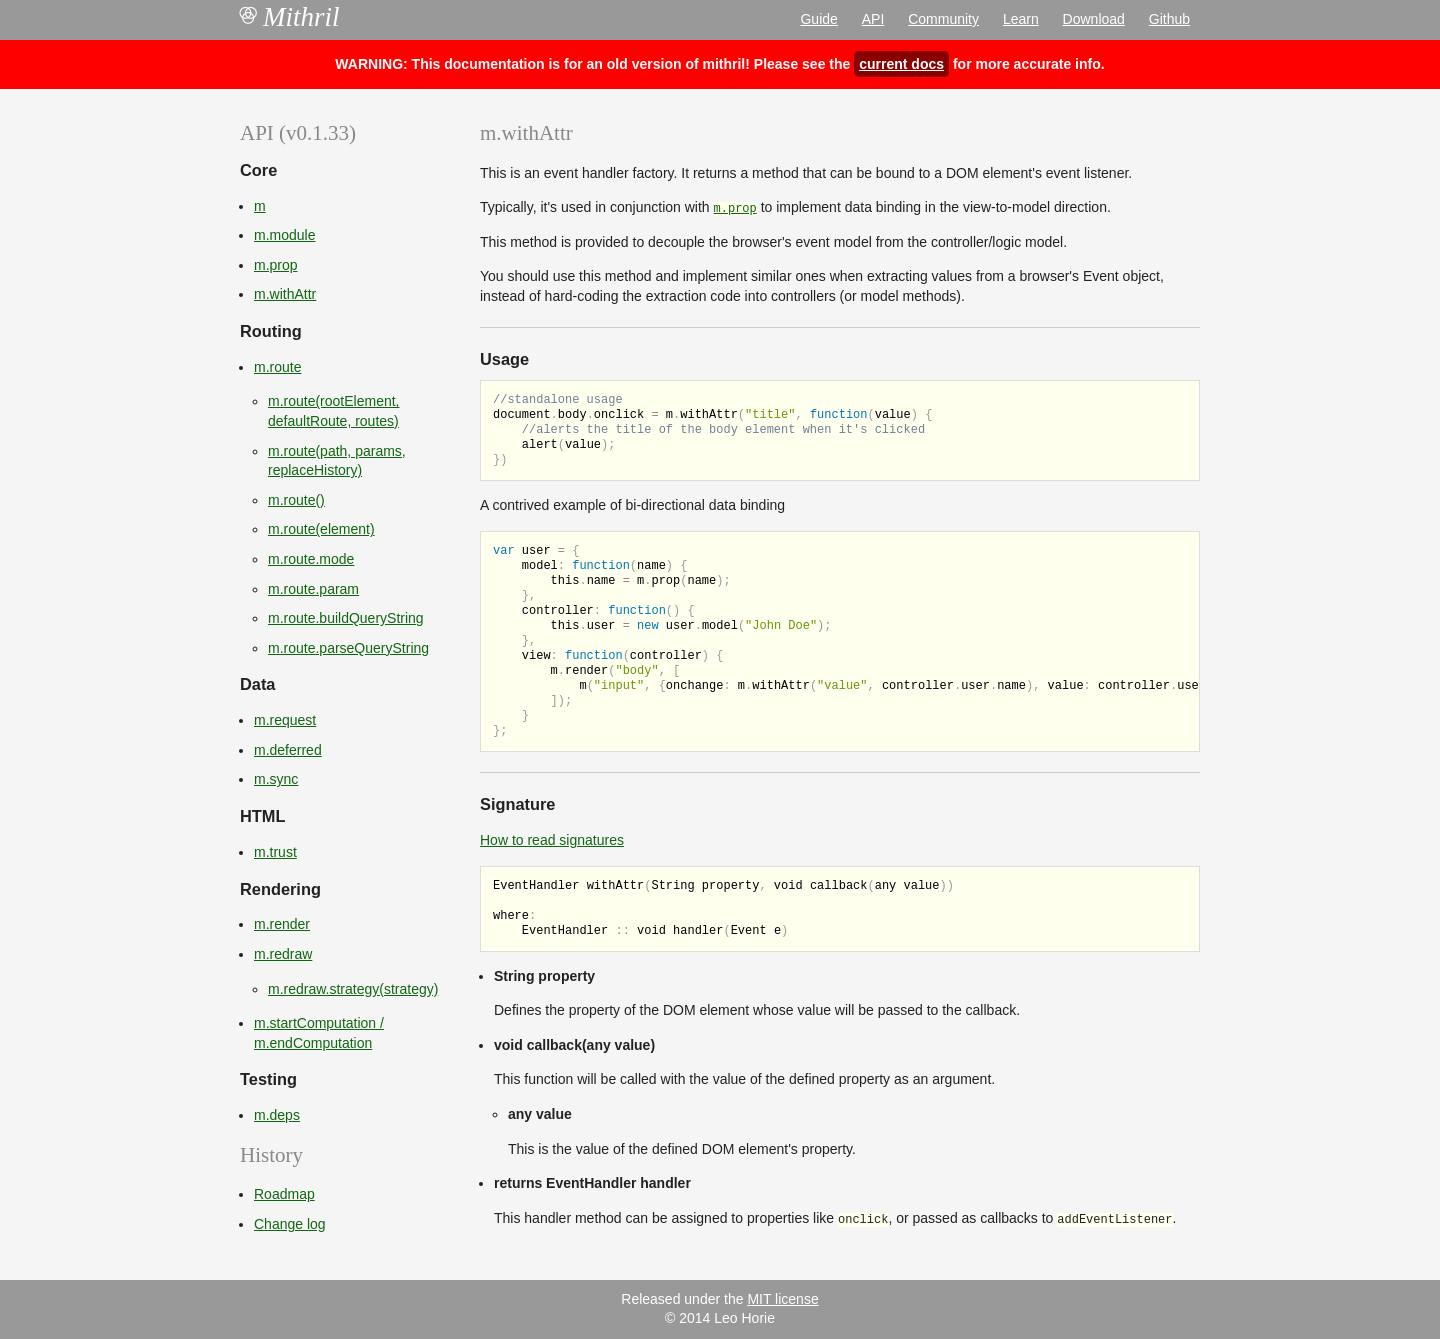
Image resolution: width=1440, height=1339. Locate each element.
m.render (282, 924)
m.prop (276, 265)
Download (1094, 19)
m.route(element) (321, 529)
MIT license (782, 1299)
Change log (290, 1224)
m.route (277, 367)
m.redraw (283, 954)
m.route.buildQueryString (346, 618)
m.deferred (288, 750)
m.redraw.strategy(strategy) (353, 989)
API (873, 19)
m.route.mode (311, 559)
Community (943, 19)
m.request (285, 720)
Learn (1021, 19)
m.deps (277, 1115)
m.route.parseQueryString (348, 648)
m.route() (296, 500)
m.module (284, 235)
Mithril (290, 17)
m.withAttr (285, 294)
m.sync (276, 779)
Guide (818, 19)
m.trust (275, 852)
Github (1169, 19)
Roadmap (284, 1194)
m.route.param (313, 589)
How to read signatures (552, 840)
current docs (901, 64)
